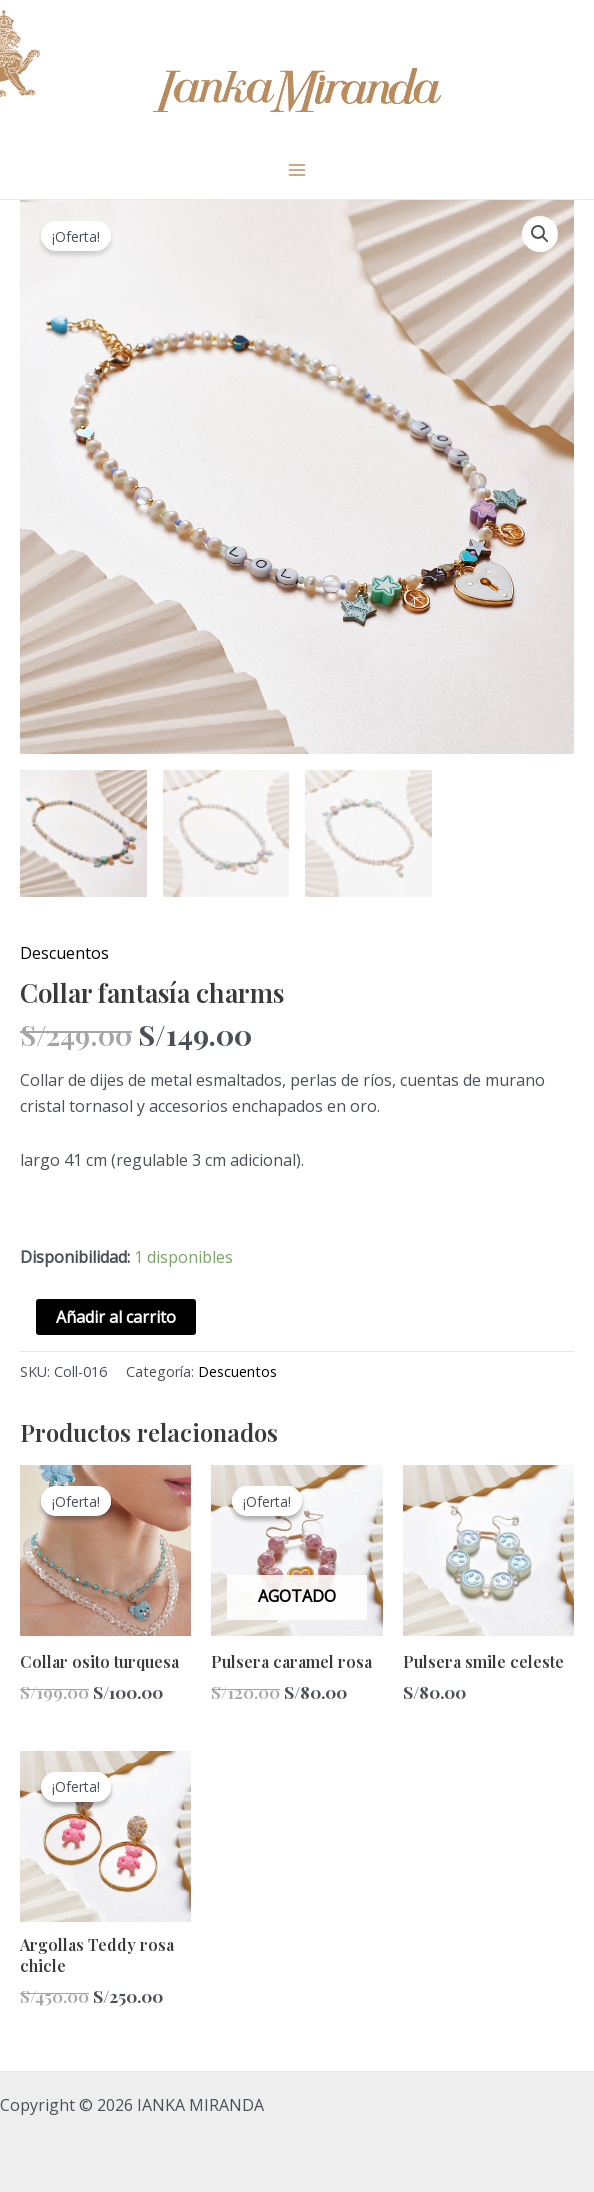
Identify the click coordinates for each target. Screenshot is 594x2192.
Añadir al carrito (116, 1317)
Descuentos (64, 953)
